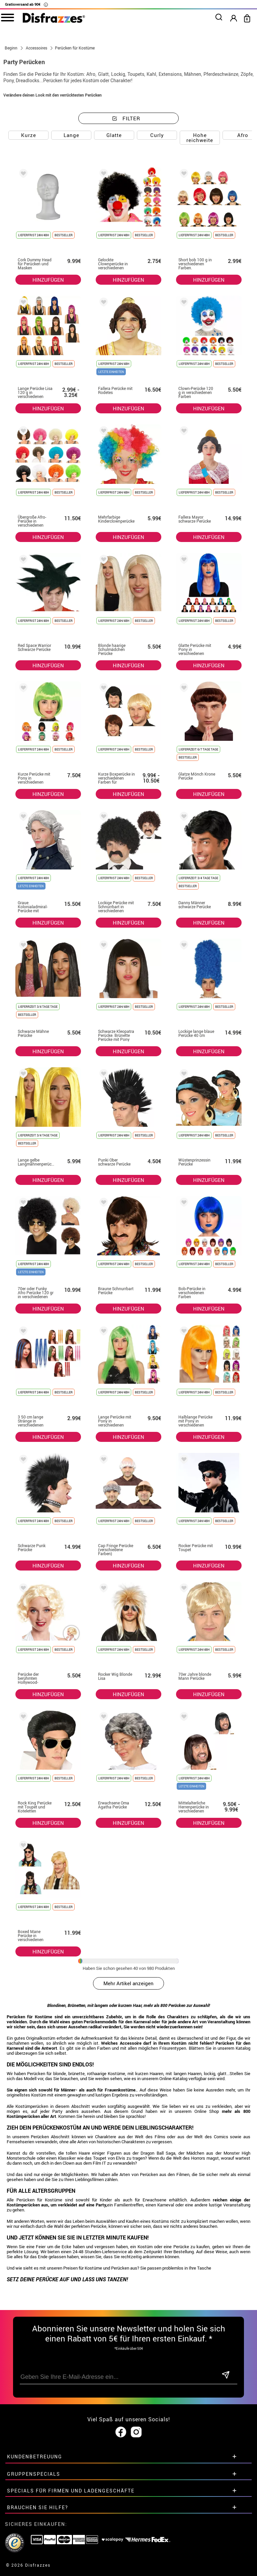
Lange (71, 135)
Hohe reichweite (199, 137)
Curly (157, 135)
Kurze (28, 135)
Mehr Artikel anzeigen (128, 1983)
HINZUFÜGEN (48, 279)
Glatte (114, 135)
